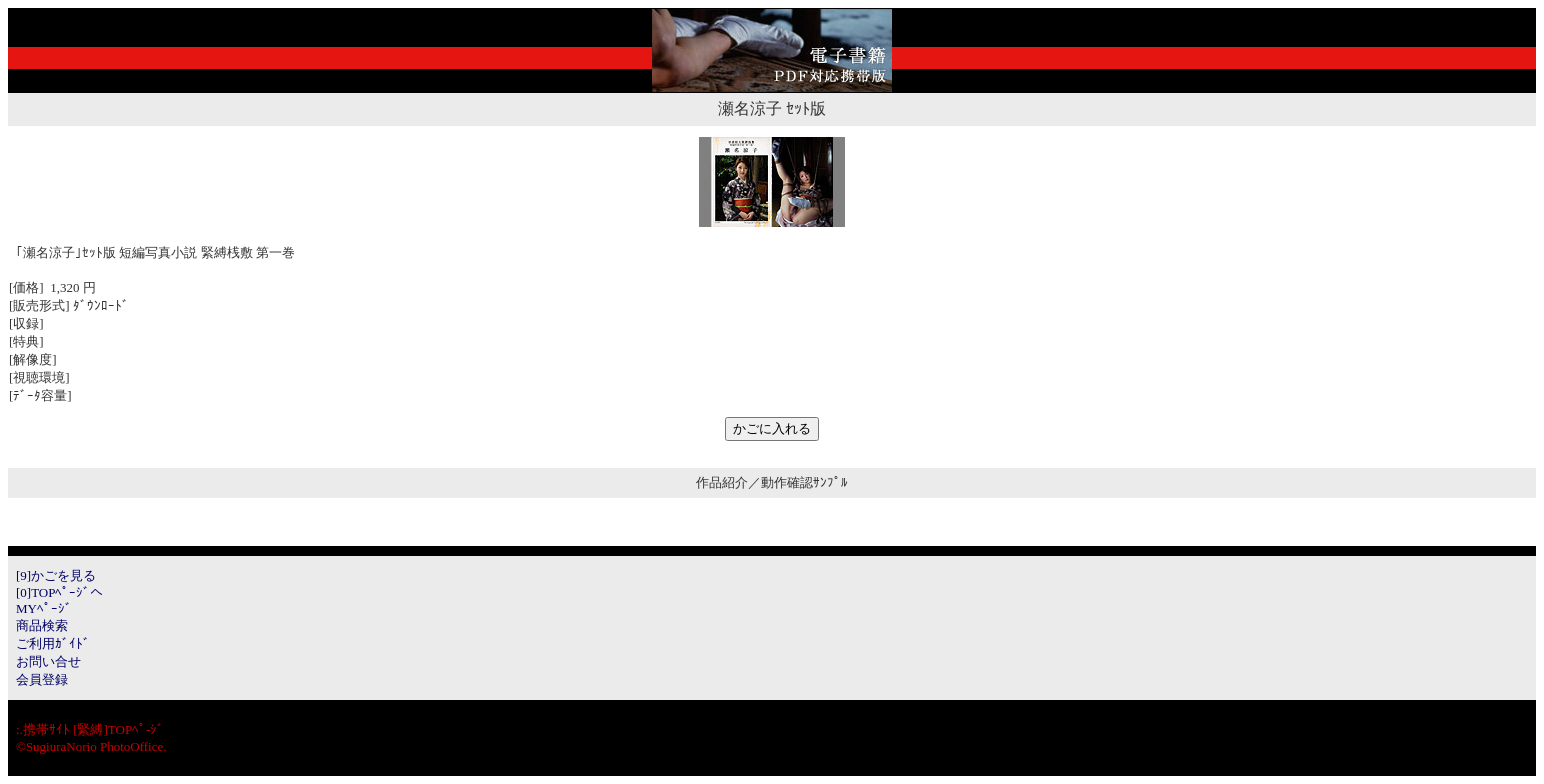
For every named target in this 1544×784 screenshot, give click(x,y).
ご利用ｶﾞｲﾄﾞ (53, 643)
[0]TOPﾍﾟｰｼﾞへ (59, 592)
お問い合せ (48, 661)
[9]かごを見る (56, 575)
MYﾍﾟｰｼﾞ (44, 608)
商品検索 (42, 625)
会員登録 (42, 679)
